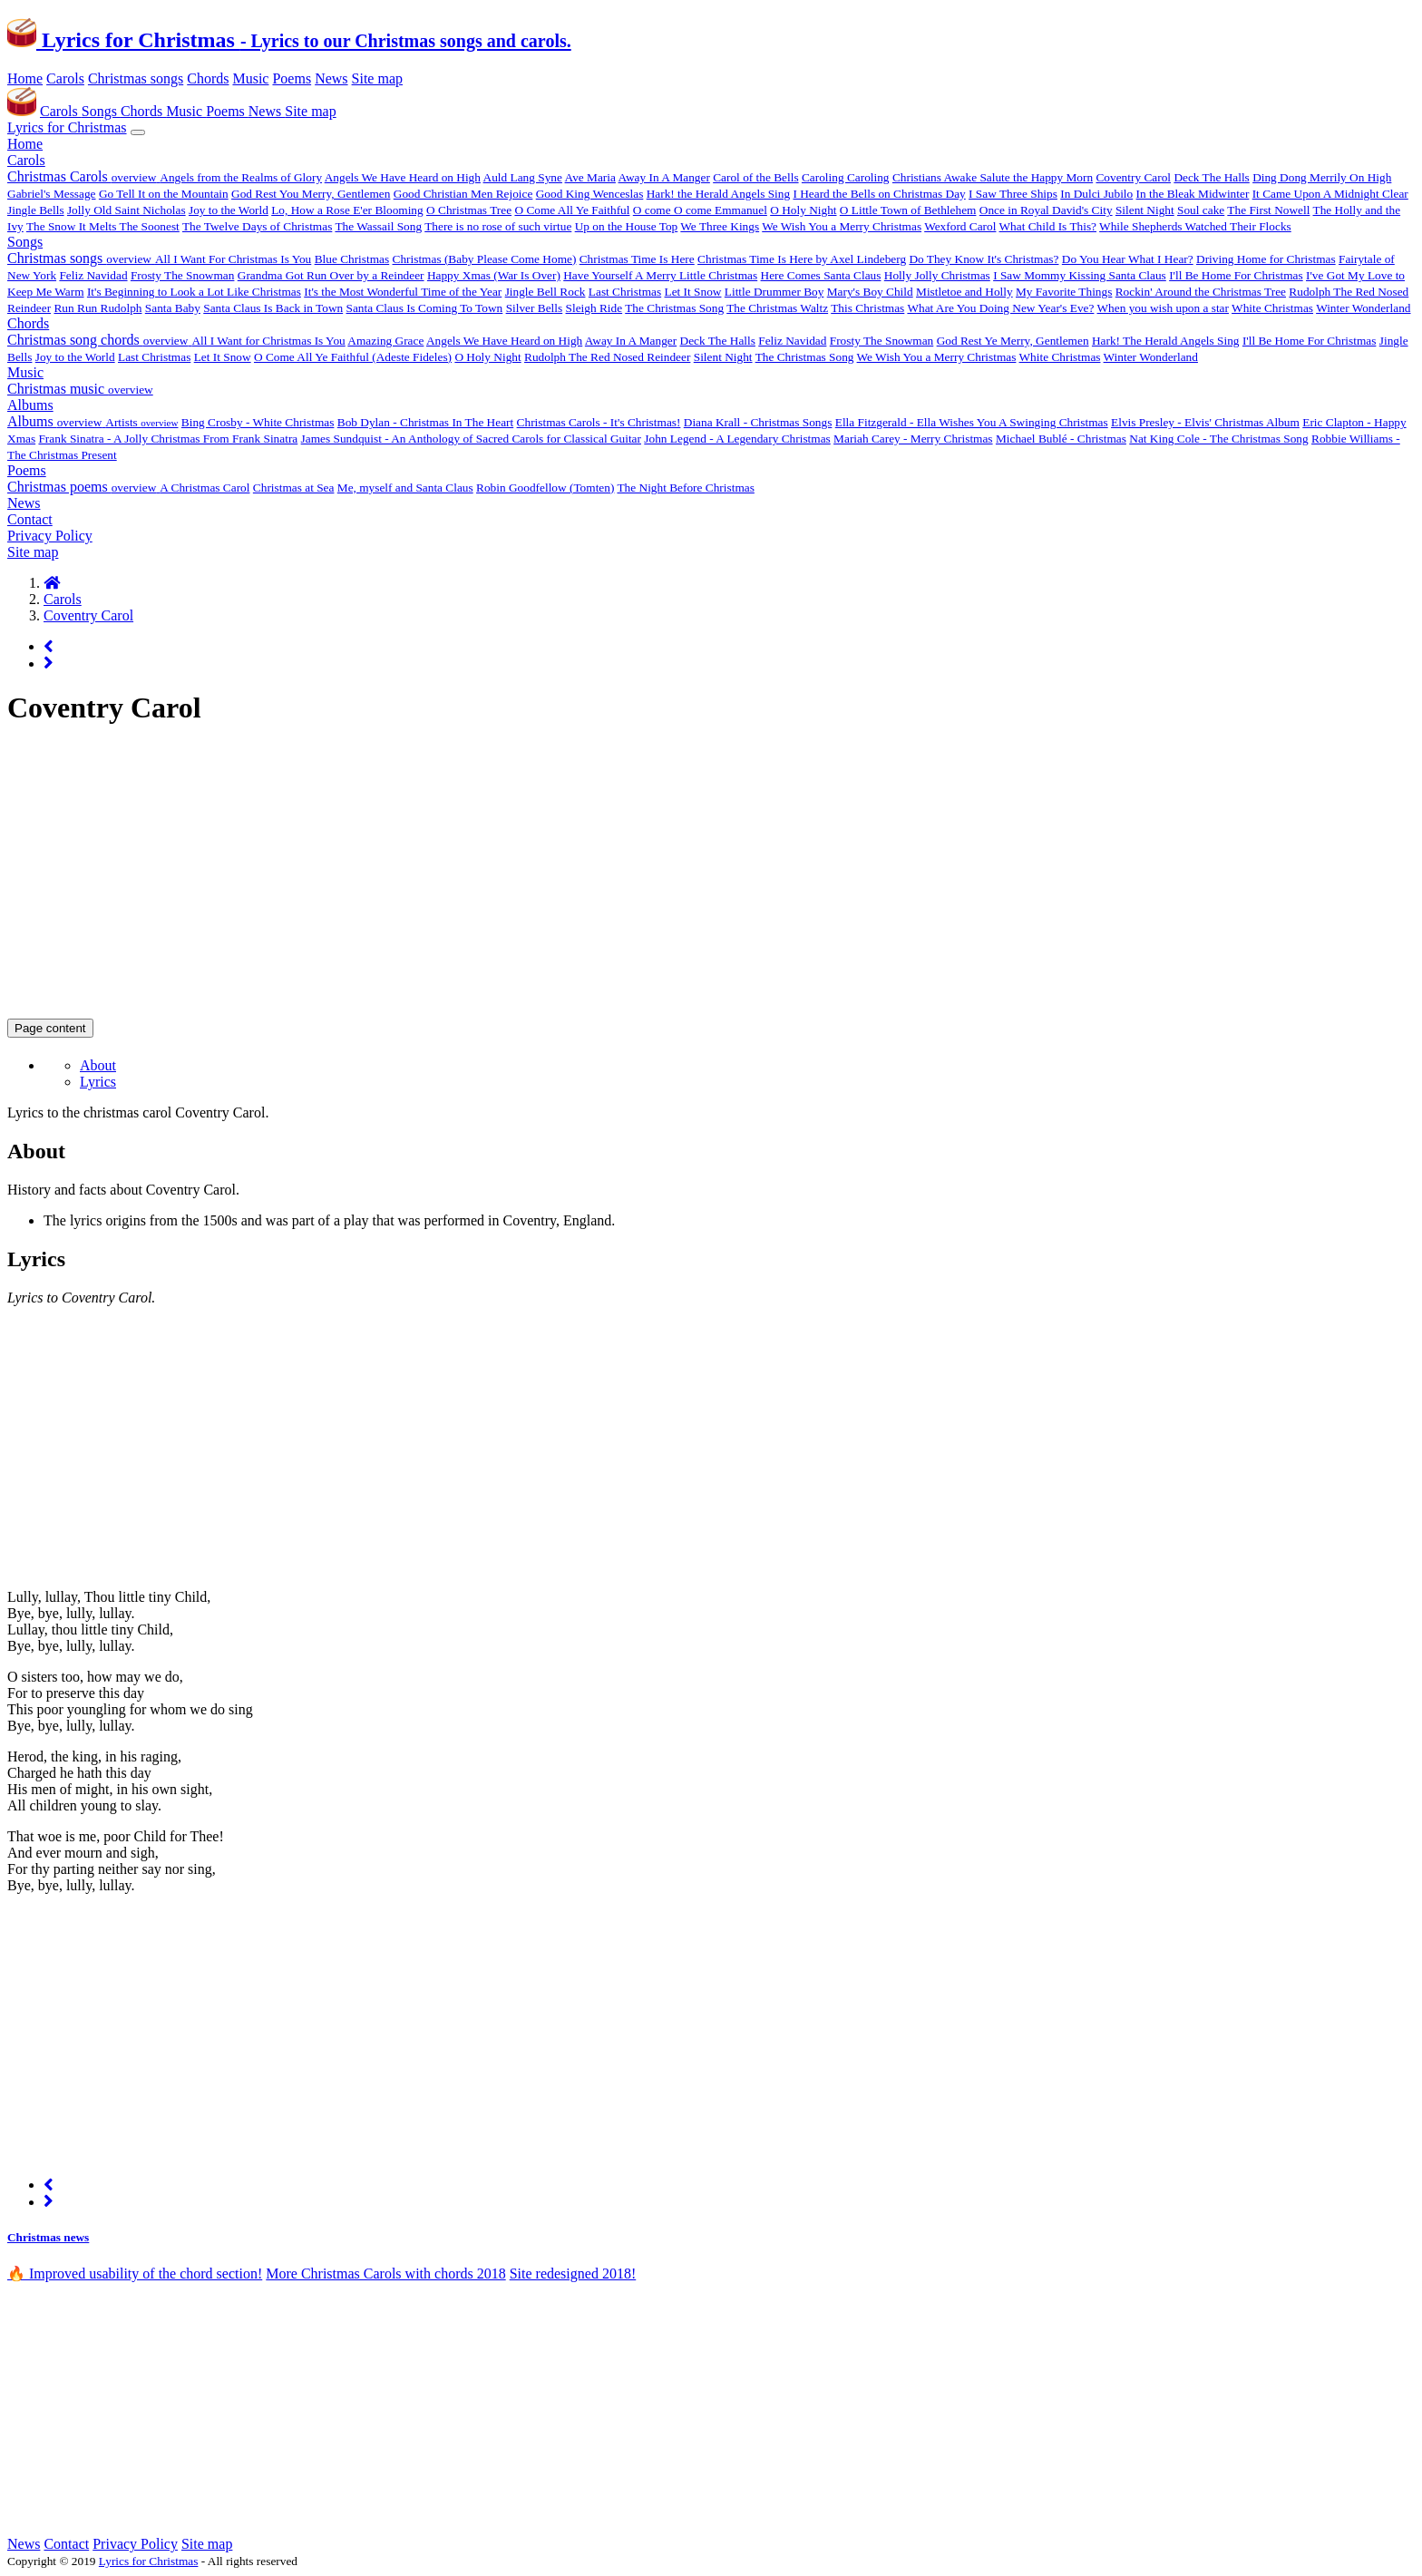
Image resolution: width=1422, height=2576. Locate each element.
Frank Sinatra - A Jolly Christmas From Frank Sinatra (167, 438)
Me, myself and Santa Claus (405, 487)
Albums (30, 405)
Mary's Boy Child (870, 291)
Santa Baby (172, 308)
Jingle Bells (35, 210)
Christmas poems (83, 486)
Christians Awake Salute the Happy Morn (992, 177)
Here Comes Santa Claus (821, 275)
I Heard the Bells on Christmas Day (879, 193)
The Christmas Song (674, 308)
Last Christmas (625, 291)
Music (250, 78)
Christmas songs (135, 78)
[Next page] (49, 663)
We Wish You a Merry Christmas (841, 226)
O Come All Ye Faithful (571, 210)
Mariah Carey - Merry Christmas (912, 438)
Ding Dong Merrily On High (1321, 177)
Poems (291, 78)
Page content (50, 1028)
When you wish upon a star (1163, 308)
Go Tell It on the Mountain (164, 193)
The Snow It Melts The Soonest (103, 226)
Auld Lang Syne (522, 177)
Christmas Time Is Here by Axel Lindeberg (801, 259)
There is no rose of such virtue (497, 226)
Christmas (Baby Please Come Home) (485, 259)
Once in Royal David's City (1046, 210)
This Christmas (867, 308)
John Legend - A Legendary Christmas (737, 438)
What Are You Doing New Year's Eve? (1000, 308)
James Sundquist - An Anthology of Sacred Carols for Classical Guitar (471, 438)
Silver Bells (534, 308)
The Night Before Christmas (685, 487)
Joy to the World (228, 210)
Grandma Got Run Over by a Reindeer (331, 275)
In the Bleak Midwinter (1193, 193)
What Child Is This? (1047, 226)
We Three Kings (719, 226)
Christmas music (80, 388)
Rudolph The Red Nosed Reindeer (607, 357)
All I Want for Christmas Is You (268, 340)
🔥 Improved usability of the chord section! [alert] (134, 2273)
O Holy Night (803, 210)
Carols (65, 78)
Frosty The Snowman (183, 275)
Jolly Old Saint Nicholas (126, 210)
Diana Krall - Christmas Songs (758, 422)
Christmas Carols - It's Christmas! (599, 422)
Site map (377, 78)
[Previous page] (49, 646)
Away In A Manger (664, 177)
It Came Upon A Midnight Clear (1330, 193)
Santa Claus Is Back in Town (273, 308)
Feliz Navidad (93, 275)
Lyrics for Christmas (289, 40)
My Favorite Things (1064, 291)
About (98, 1065)
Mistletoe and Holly (964, 291)
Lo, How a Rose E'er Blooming (347, 210)
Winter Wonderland (1363, 308)
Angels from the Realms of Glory (241, 177)
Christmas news (48, 2237)
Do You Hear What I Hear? (1127, 259)
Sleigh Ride (594, 308)
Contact (30, 519)
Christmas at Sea (294, 487)
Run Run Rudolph (97, 308)
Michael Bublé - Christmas (1061, 438)
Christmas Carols (83, 176)
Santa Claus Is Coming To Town (424, 308)
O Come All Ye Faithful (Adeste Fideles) (353, 357)
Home (25, 78)
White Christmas (1272, 308)
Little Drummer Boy (774, 291)
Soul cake (1200, 210)
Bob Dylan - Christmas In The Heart (425, 422)
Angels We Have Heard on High (403, 177)
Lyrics (98, 1081)
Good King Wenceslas (590, 193)
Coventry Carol (1133, 177)
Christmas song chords (99, 339)
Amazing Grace (385, 340)
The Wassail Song (378, 226)
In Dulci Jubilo (1096, 193)
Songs (101, 111)
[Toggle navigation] (138, 132)
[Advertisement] (551, 872)
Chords (208, 78)
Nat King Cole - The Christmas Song (1218, 438)
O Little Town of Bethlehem (908, 210)
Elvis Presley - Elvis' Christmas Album (1205, 422)
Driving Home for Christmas (1266, 259)
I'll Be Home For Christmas (1236, 275)
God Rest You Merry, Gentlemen (310, 193)
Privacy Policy (50, 535)
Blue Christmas (352, 259)
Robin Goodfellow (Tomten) (545, 487)
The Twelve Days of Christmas (257, 226)
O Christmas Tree (468, 210)
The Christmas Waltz (777, 308)
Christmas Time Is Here (637, 259)
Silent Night (1144, 210)
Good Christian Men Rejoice (463, 193)
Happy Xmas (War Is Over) (493, 275)
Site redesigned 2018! (573, 2273)
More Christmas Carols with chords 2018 (385, 2273)
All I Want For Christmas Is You (233, 259)
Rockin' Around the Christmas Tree (1200, 291)
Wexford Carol (960, 226)
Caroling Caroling (846, 177)
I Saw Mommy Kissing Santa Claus (1079, 275)
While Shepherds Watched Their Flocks (1195, 226)
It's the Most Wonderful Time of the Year (403, 291)
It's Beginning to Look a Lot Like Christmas (194, 291)
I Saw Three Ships (1013, 193)
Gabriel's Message (51, 193)
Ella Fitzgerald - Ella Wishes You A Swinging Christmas (971, 422)
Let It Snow (693, 291)
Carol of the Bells (755, 177)
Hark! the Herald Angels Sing (718, 193)
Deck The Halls (1211, 177)
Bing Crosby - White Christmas (258, 422)
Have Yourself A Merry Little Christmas (660, 275)
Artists (141, 422)
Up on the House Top (626, 226)
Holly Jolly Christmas (937, 275)
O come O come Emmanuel (700, 210)
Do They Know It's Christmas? (983, 259)
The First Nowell (1268, 210)
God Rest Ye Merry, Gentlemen (1013, 340)
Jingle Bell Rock (545, 291)
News (331, 78)
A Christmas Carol (204, 487)
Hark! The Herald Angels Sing (1166, 340)
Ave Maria (590, 177)
